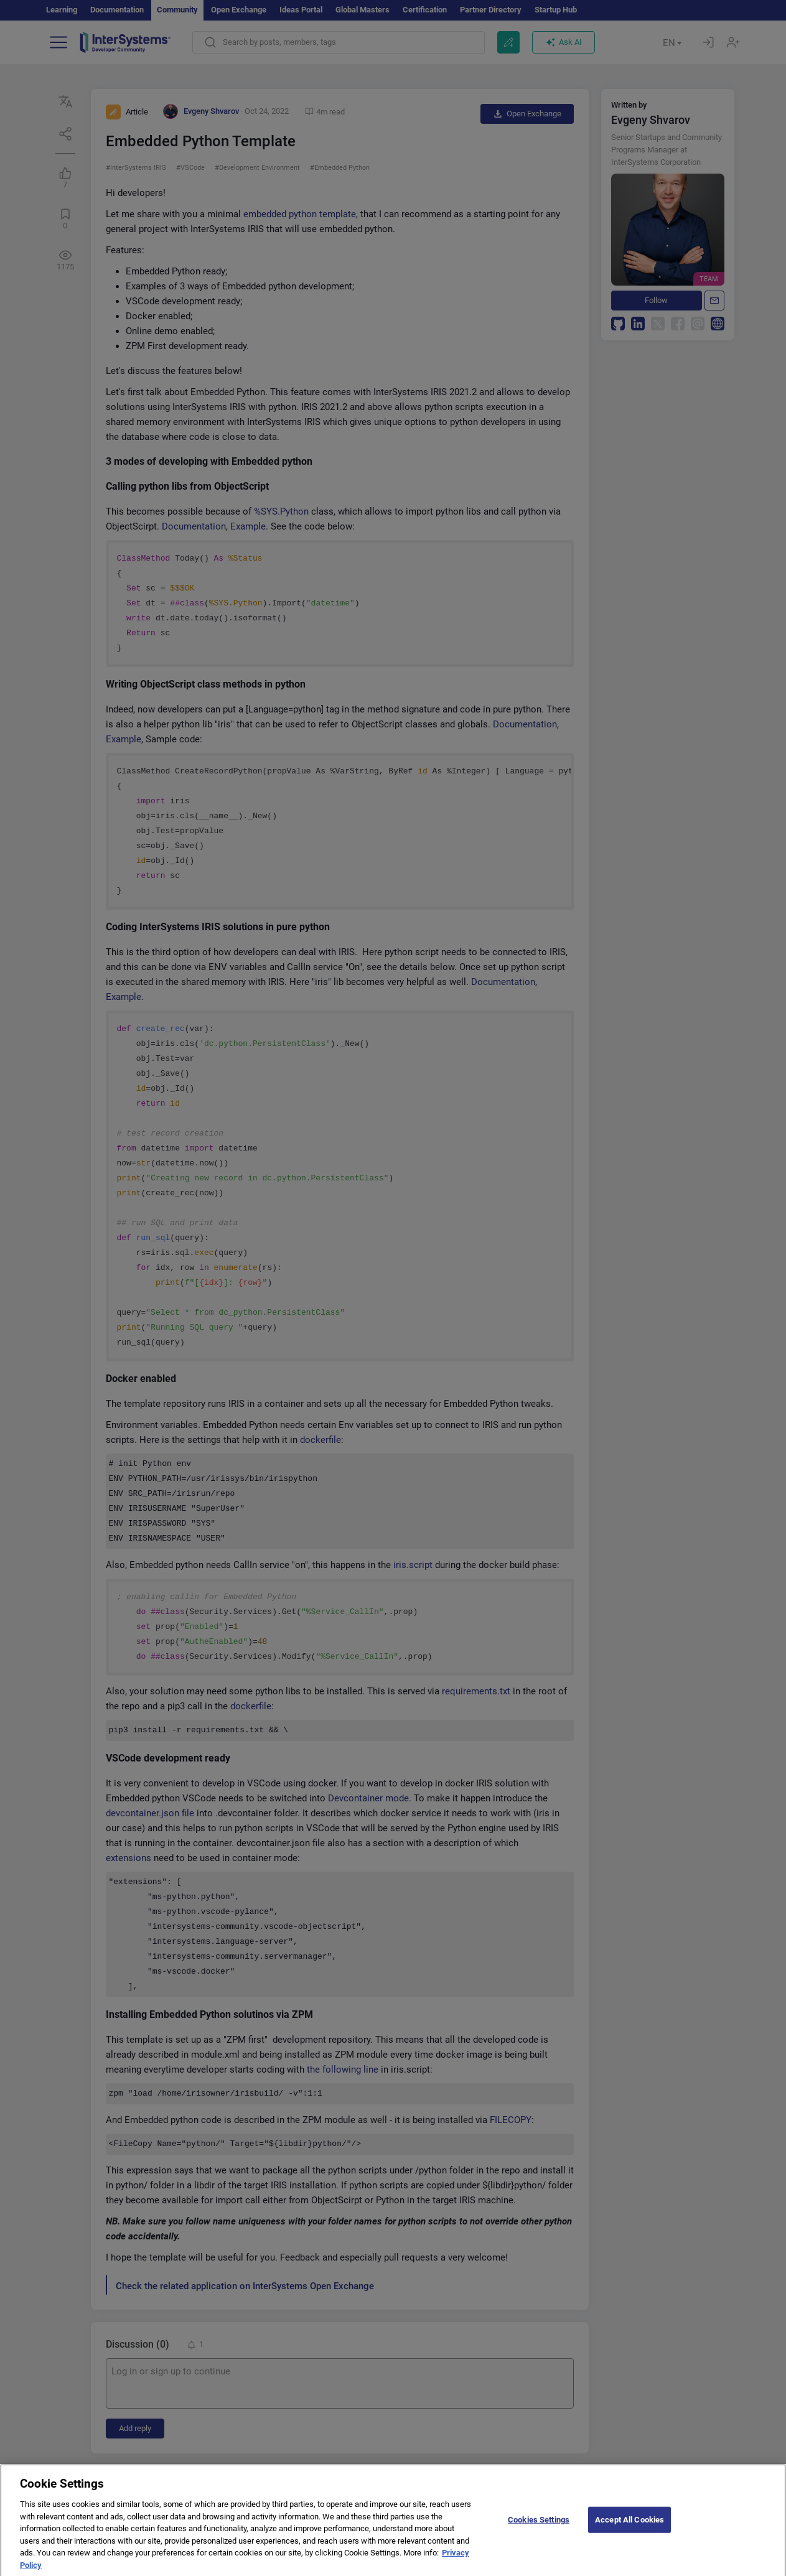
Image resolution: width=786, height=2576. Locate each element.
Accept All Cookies (629, 2527)
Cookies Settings (538, 2527)
